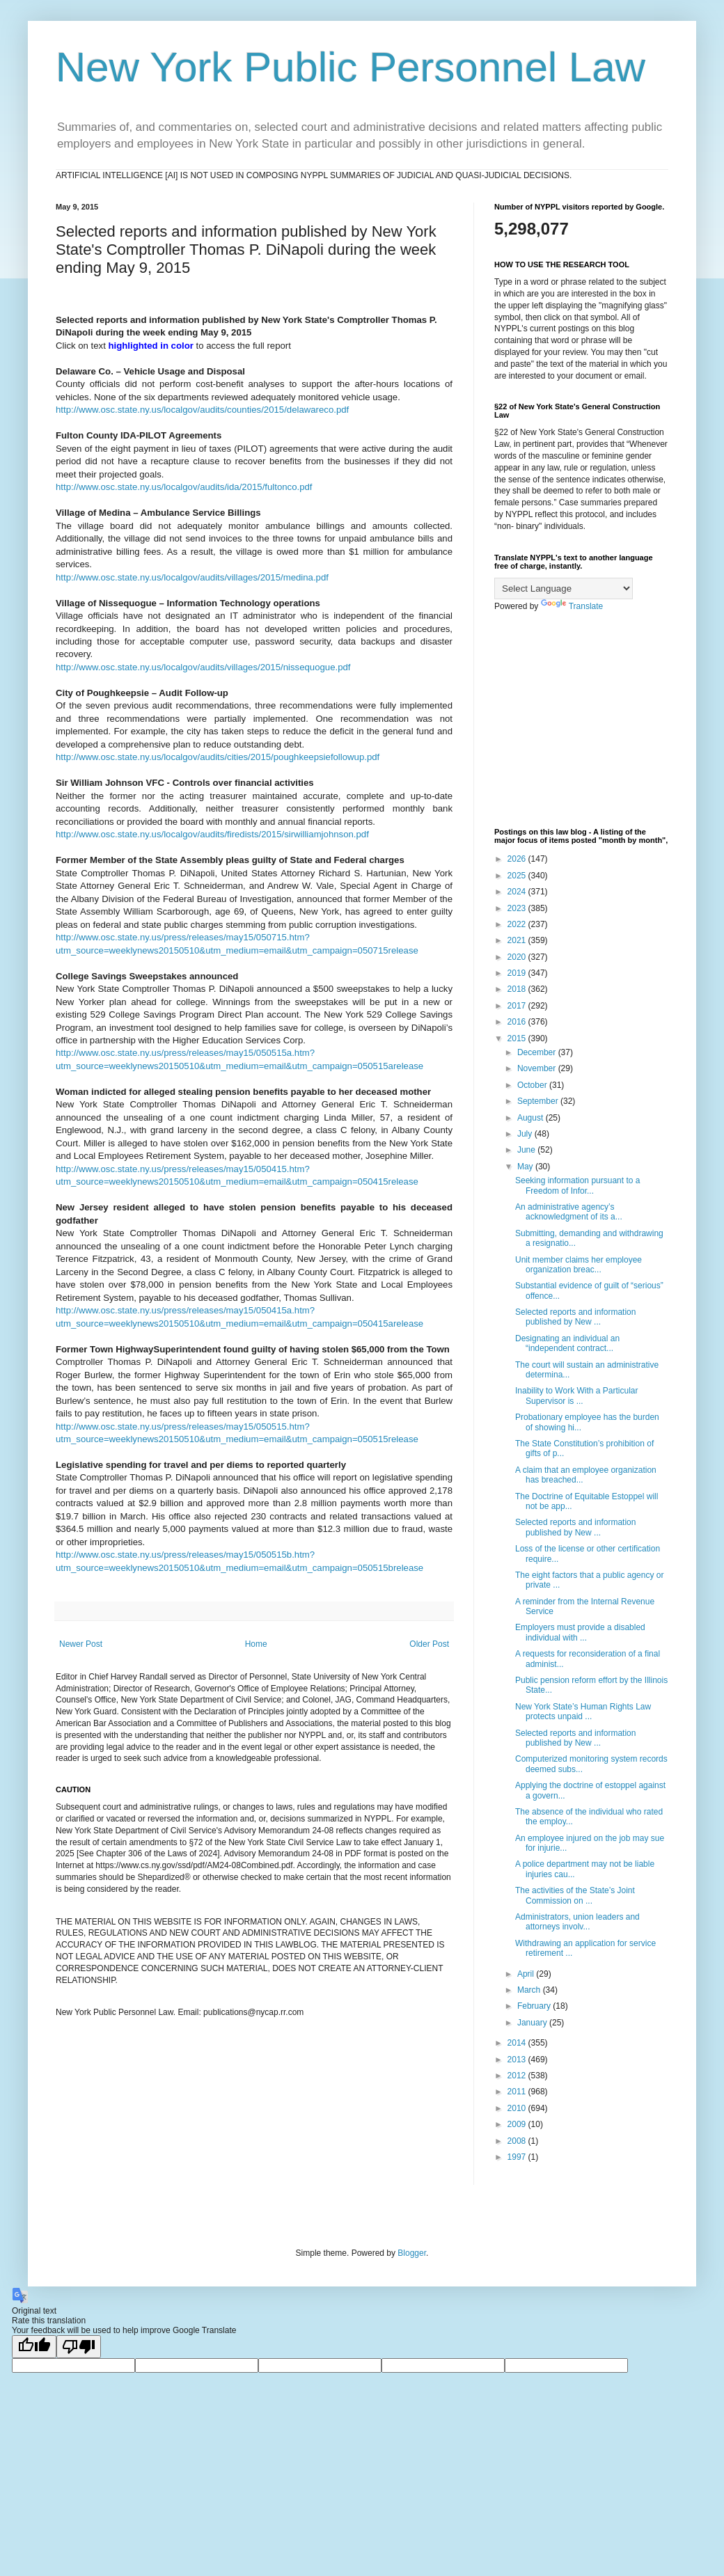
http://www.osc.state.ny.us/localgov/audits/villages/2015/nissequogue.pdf (203, 667)
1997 (517, 2157)
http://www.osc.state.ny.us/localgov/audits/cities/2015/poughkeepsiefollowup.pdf (217, 757)
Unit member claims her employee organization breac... (578, 1264)
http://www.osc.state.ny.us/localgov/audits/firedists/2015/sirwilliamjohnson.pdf (212, 834)
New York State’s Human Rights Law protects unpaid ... (583, 1711)
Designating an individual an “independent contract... (567, 1343)
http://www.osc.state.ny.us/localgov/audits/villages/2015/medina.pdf (192, 577)
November (537, 1068)
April (526, 1974)
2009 (517, 2124)
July (526, 1134)
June (527, 1150)
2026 (517, 859)
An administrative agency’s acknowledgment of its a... (568, 1212)
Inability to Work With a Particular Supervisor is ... (576, 1395)
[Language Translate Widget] (563, 588)
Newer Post (80, 1644)
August (531, 1118)
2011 (517, 2091)
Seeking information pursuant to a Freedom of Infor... (577, 1185)
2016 (517, 1022)
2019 (517, 973)
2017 (517, 1006)
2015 (517, 1038)
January (533, 2023)
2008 (517, 2141)
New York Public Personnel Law (350, 67)
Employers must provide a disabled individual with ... (580, 1632)
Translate (572, 606)
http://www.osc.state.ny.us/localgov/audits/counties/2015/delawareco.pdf (202, 409)
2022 (517, 924)
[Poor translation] (78, 2346)
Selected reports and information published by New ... (575, 1317)
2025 (517, 875)
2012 (517, 2075)
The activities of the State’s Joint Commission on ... (575, 1895)
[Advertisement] (581, 720)
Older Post (429, 1644)
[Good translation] (34, 2346)
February (535, 2006)
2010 (517, 2108)
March (530, 1990)
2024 (517, 891)
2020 (517, 957)
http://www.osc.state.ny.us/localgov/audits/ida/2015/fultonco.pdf (184, 487)
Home (256, 1644)
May (526, 1166)
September (538, 1101)
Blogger (412, 2253)
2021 (517, 940)
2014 (517, 2043)
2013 (517, 2059)
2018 (517, 989)
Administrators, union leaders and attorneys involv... (577, 1921)
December (537, 1052)
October (533, 1085)
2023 (517, 908)
